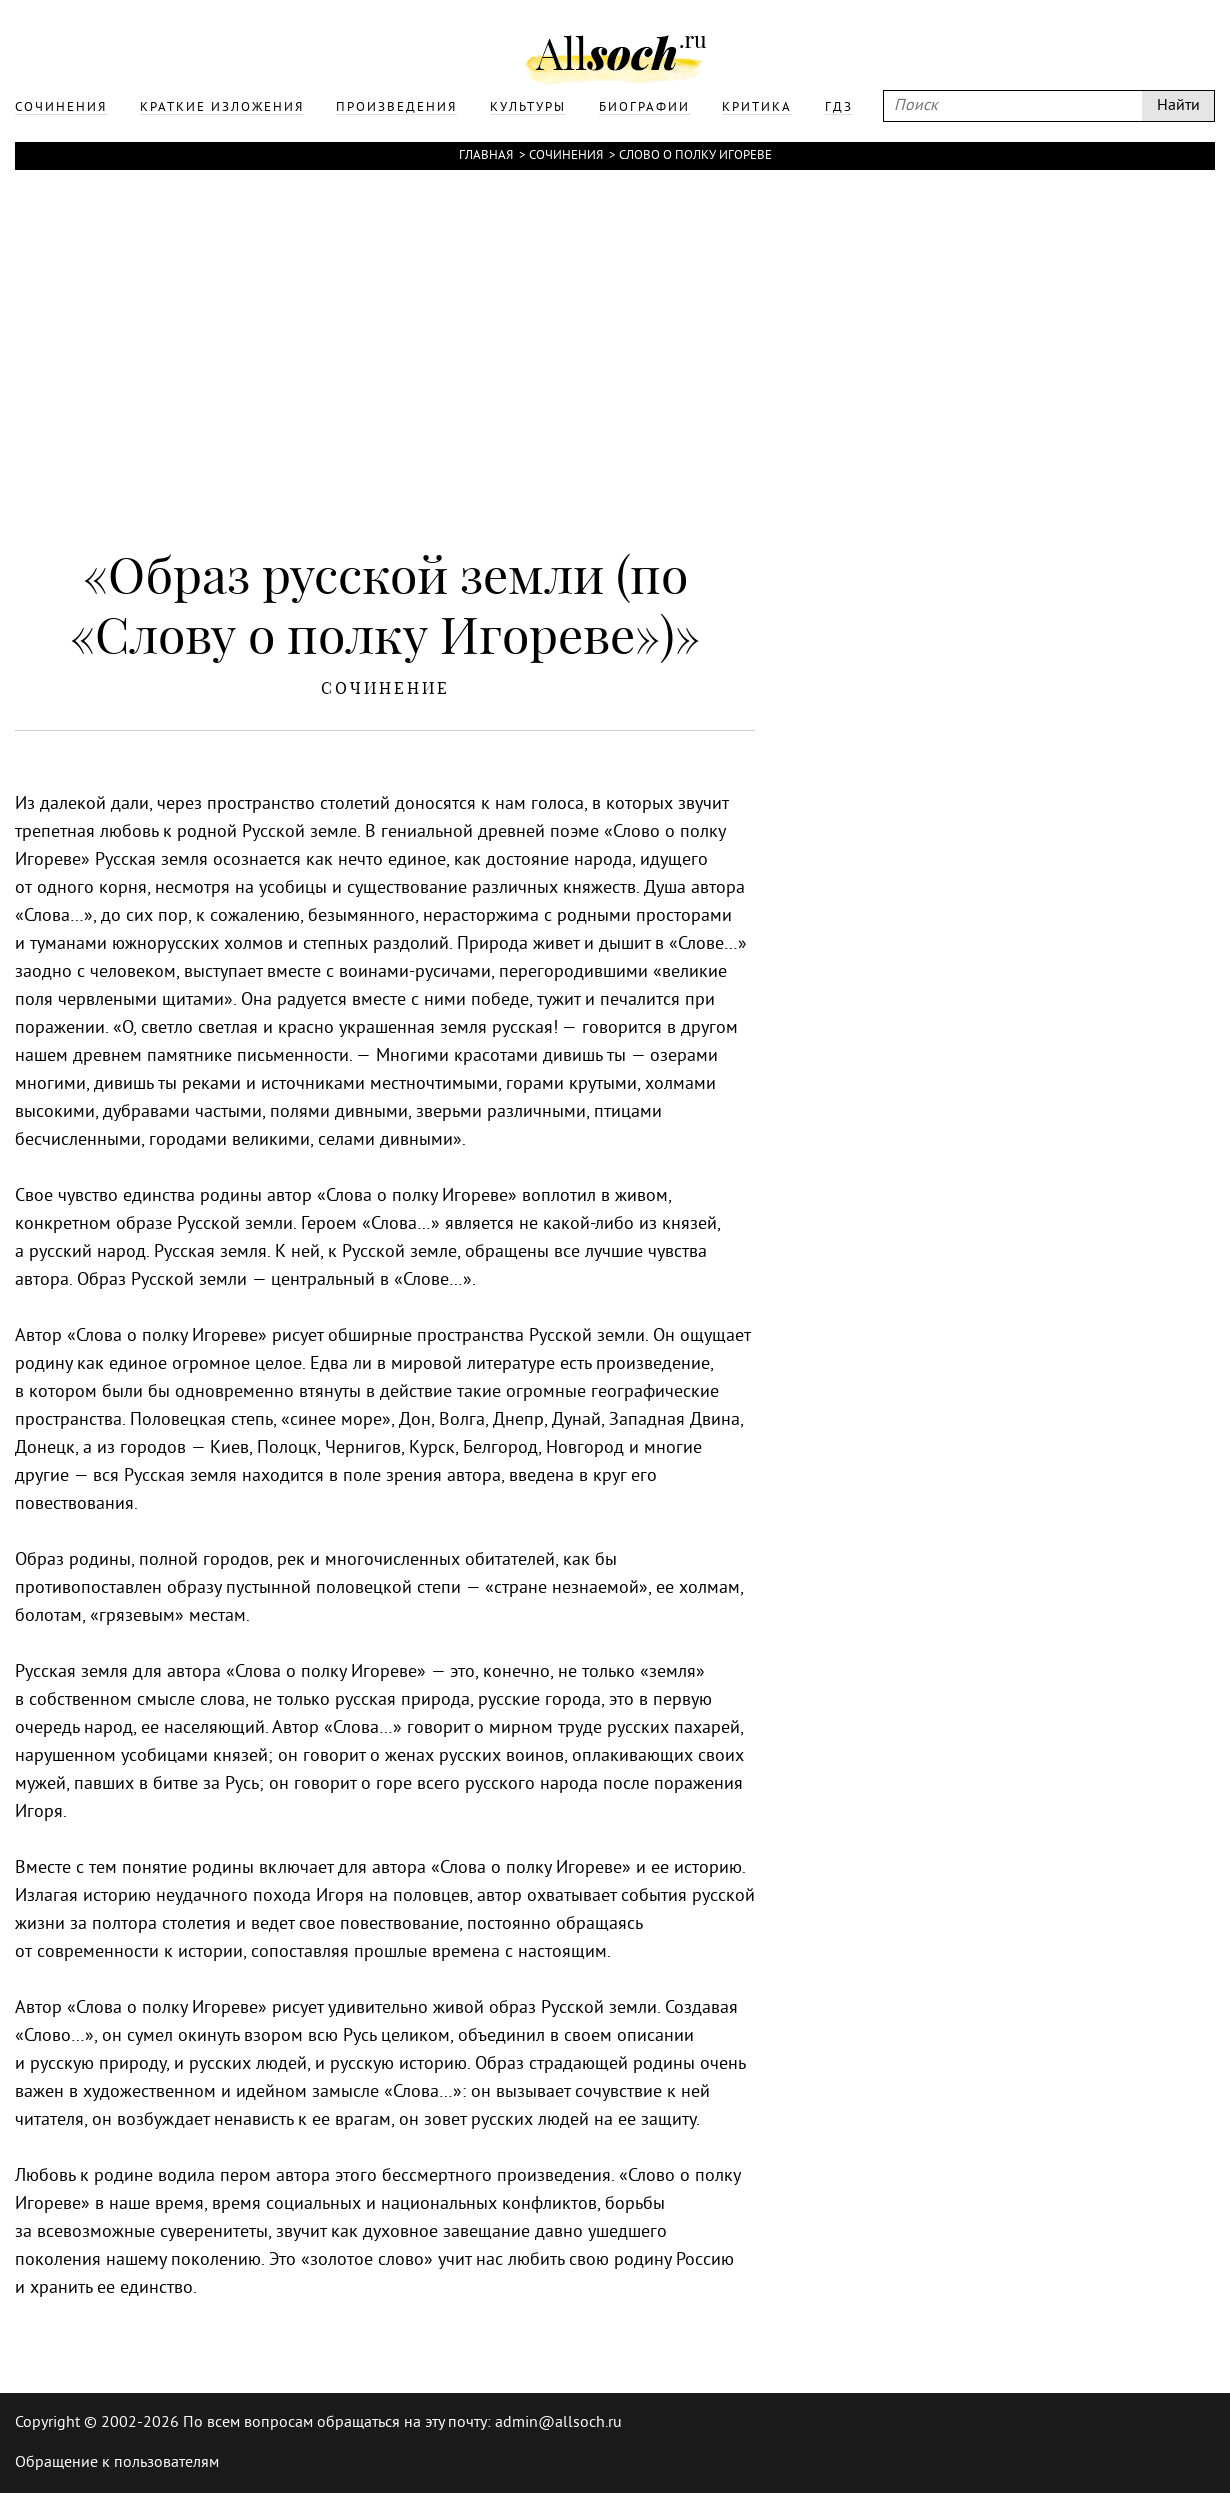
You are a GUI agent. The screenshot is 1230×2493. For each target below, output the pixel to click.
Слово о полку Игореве (695, 156)
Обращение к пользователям (117, 2463)
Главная (486, 156)
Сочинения (566, 156)
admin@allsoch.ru (558, 2423)
